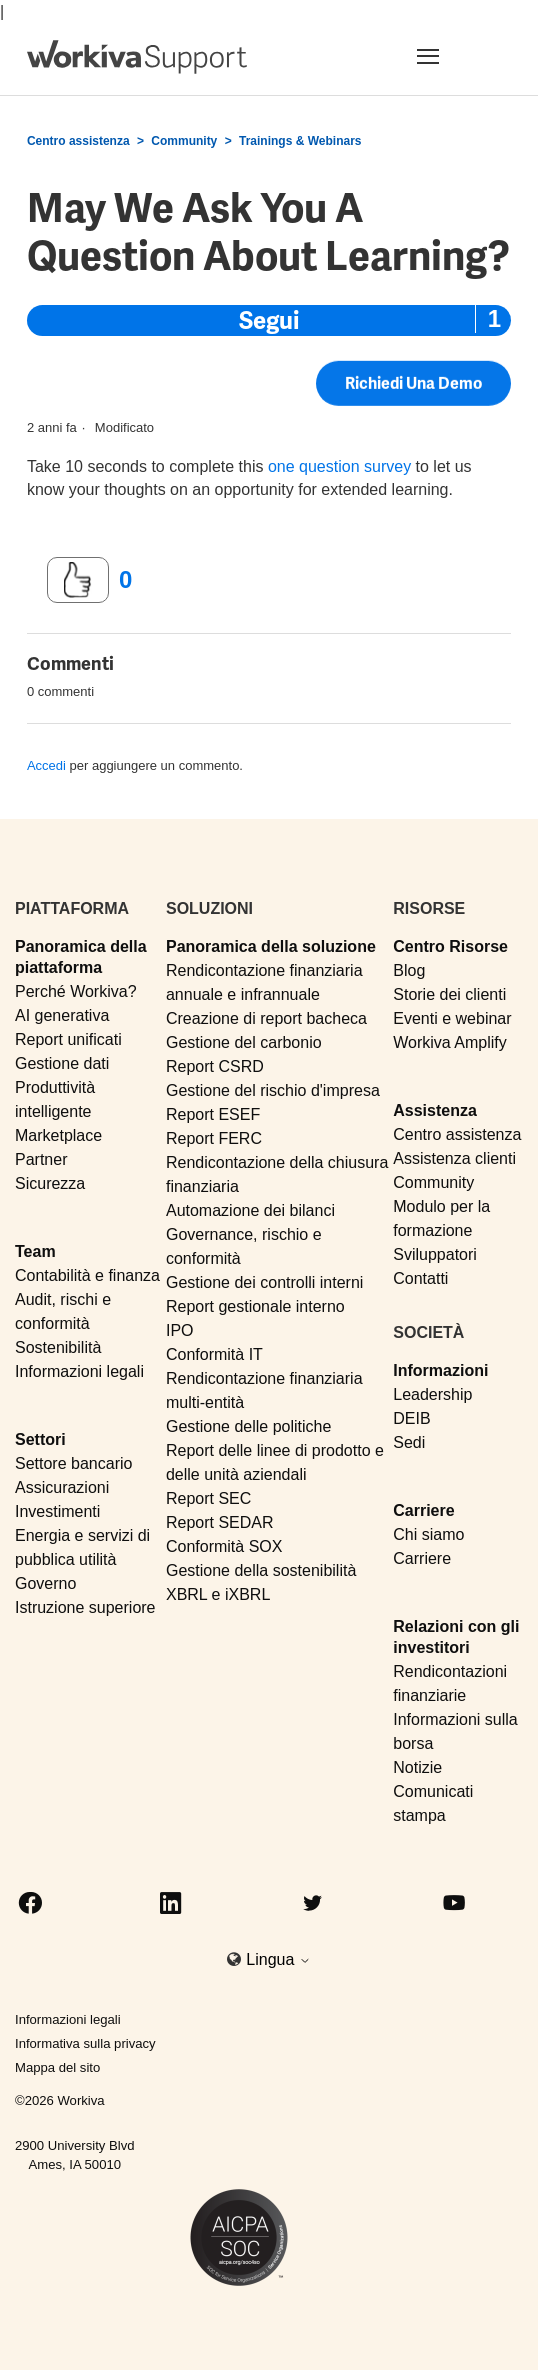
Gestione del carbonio (244, 1042)
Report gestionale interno (255, 1306)
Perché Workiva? (76, 991)
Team (35, 1251)
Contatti (420, 1278)
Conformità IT (214, 1354)
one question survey (339, 466)
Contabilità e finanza (87, 1275)
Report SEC (208, 1498)
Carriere (423, 1510)
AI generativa (62, 1015)
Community (184, 141)
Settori (40, 1439)
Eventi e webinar (452, 1018)
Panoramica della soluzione (271, 946)
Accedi (46, 765)
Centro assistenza (78, 141)
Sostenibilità (58, 1347)
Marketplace (58, 1135)
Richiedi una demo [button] (413, 387)
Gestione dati (62, 1063)
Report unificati (68, 1039)
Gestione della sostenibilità (261, 1570)
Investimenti (57, 1511)
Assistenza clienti (454, 1158)
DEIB (411, 1418)
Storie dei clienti (449, 994)
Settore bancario (73, 1463)
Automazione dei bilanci (250, 1210)
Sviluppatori (435, 1254)
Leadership (432, 1394)
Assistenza (435, 1110)
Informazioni (440, 1370)
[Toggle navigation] (452, 56)
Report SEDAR (220, 1522)
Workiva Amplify (450, 1042)
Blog (409, 970)
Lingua (278, 1959)
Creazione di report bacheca (266, 1018)
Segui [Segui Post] (269, 320)
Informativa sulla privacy (85, 2043)
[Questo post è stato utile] (78, 580)
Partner (41, 1159)
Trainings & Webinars (300, 141)
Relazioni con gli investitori (456, 1637)
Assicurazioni (62, 1487)
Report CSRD (215, 1066)
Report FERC (214, 1138)
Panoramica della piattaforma (81, 957)
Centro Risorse (450, 946)
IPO (180, 1330)
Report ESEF (213, 1114)
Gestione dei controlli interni (264, 1282)
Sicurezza (50, 1183)
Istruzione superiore (85, 1607)
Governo (45, 1583)
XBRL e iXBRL (218, 1594)
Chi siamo (428, 1534)
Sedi (409, 1442)
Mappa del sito (57, 2067)
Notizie (417, 1767)
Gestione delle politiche (248, 1426)
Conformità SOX (224, 1546)
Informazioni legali (79, 1371)
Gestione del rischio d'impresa (273, 1090)
